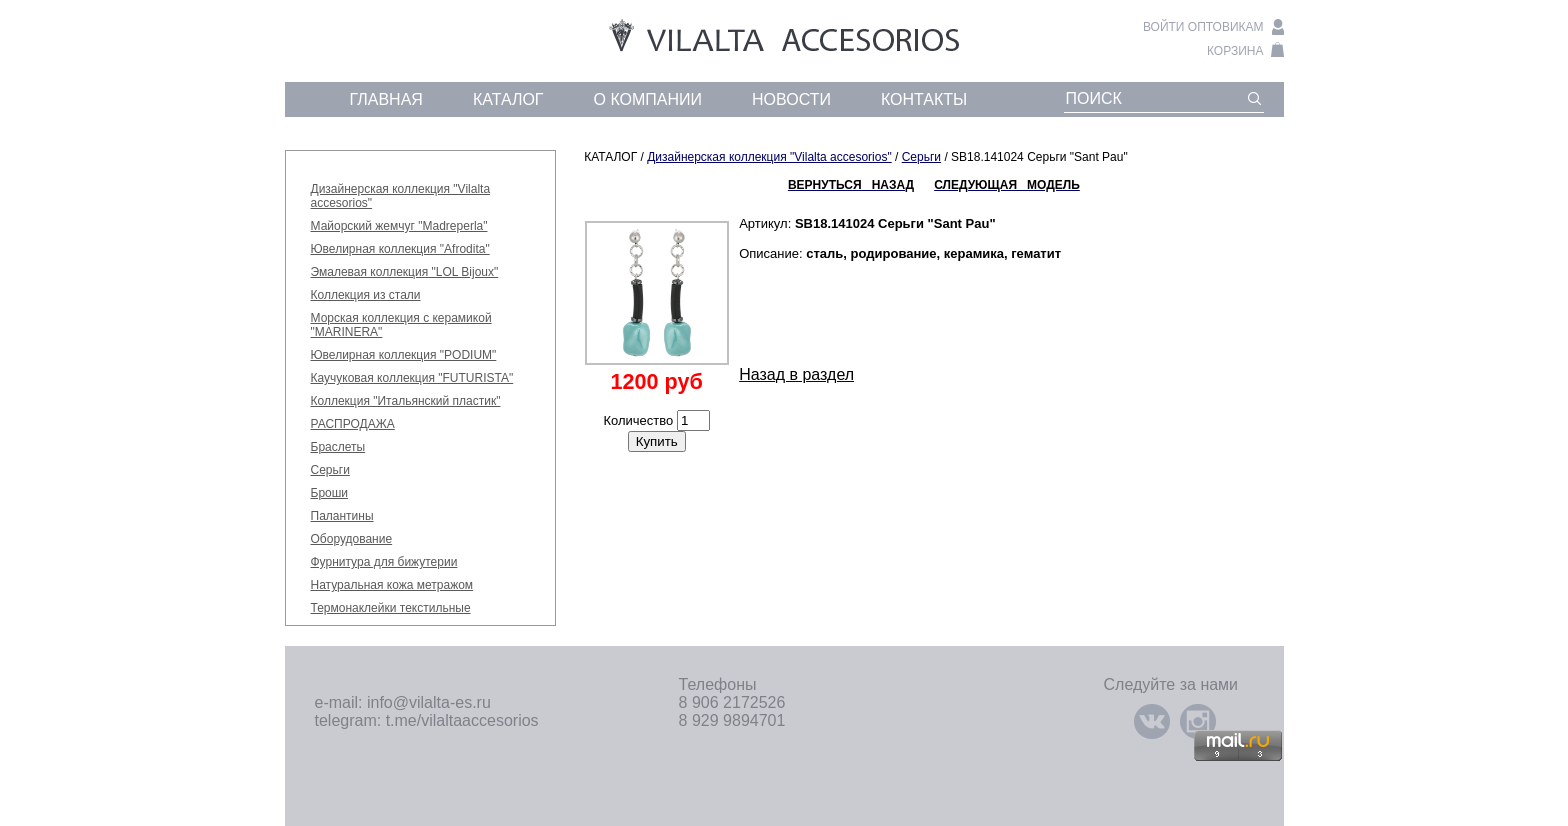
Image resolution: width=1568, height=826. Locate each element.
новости (791, 99)
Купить (657, 441)
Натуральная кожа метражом (392, 585)
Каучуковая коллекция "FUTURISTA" (412, 378)
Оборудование (352, 539)
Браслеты (338, 447)
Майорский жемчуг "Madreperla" (399, 226)
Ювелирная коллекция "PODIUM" (404, 355)
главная (386, 99)
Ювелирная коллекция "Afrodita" (400, 249)
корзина (1235, 51)
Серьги (330, 470)
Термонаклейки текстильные (391, 608)
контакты (924, 99)
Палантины (342, 516)
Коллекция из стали (366, 295)
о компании (648, 99)
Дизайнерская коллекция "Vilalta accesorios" (769, 157)
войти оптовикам (1203, 27)
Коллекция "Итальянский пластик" (406, 401)
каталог (508, 99)
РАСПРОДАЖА (353, 424)
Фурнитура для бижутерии (384, 562)
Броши (330, 493)
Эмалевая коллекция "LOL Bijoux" (405, 272)
